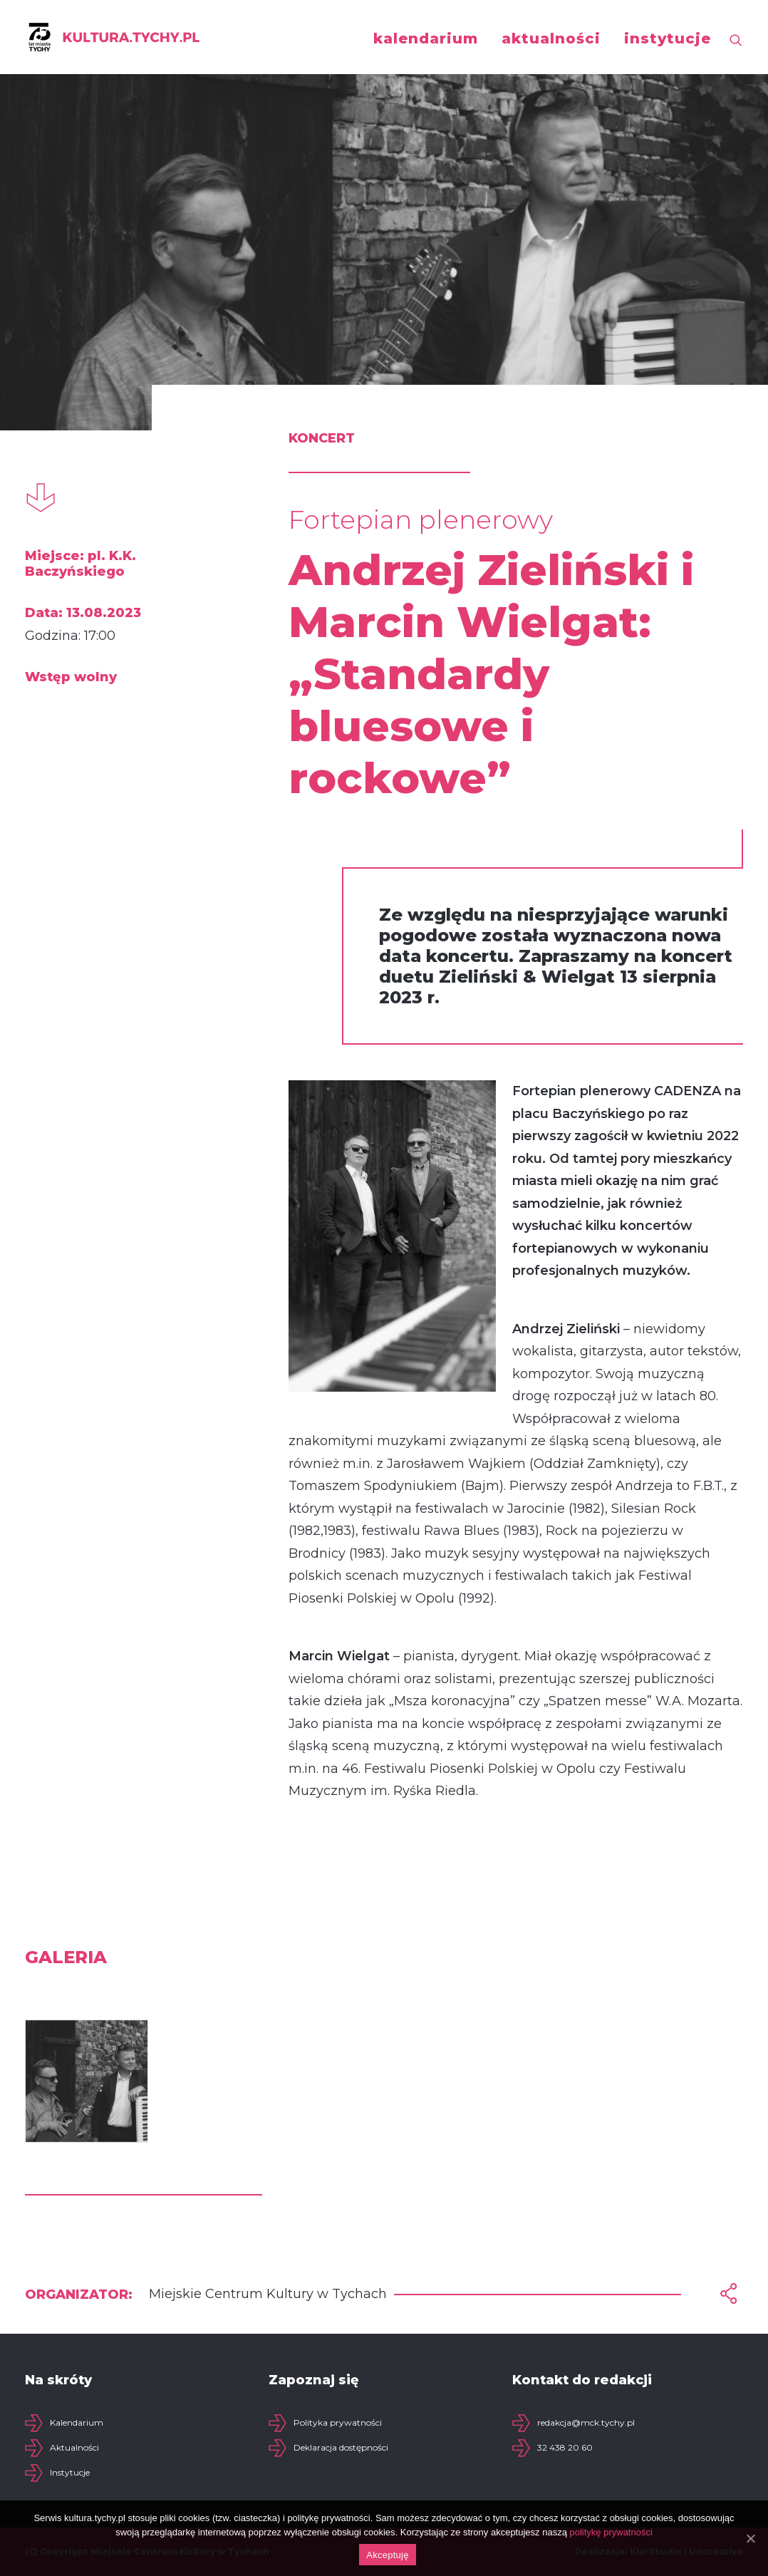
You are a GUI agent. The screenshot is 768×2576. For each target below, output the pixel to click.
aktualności (551, 38)
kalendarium (425, 38)
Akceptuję (387, 2555)
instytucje (667, 38)
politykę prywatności (611, 2532)
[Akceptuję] (750, 2538)
